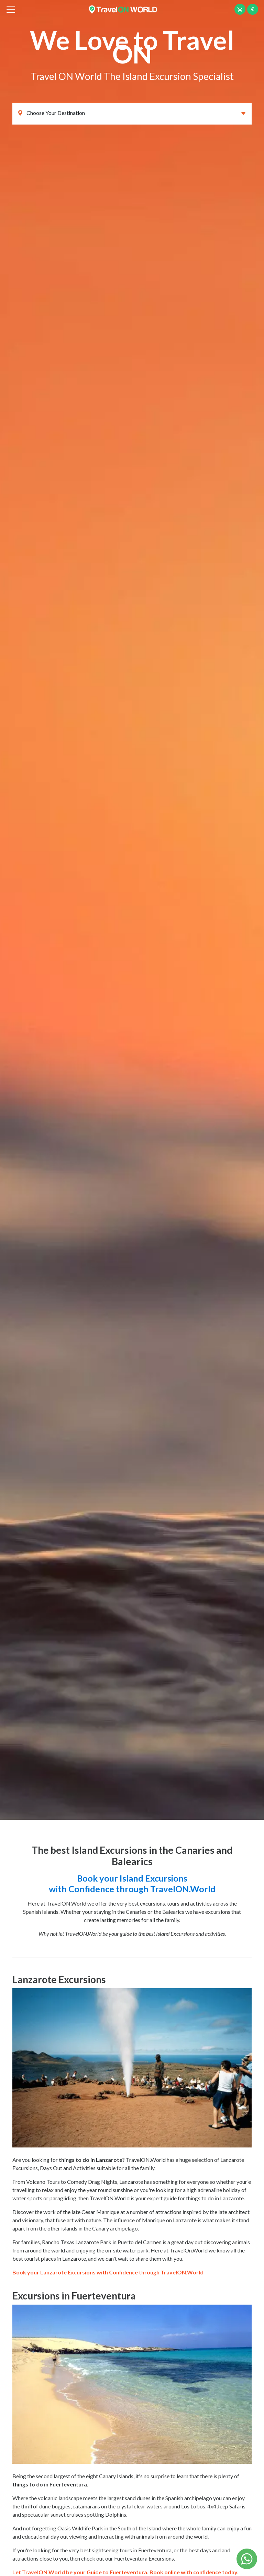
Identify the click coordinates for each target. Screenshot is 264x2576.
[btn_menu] (10, 9)
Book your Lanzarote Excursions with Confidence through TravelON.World (108, 2272)
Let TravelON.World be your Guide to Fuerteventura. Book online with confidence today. (125, 2572)
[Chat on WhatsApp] (246, 2558)
